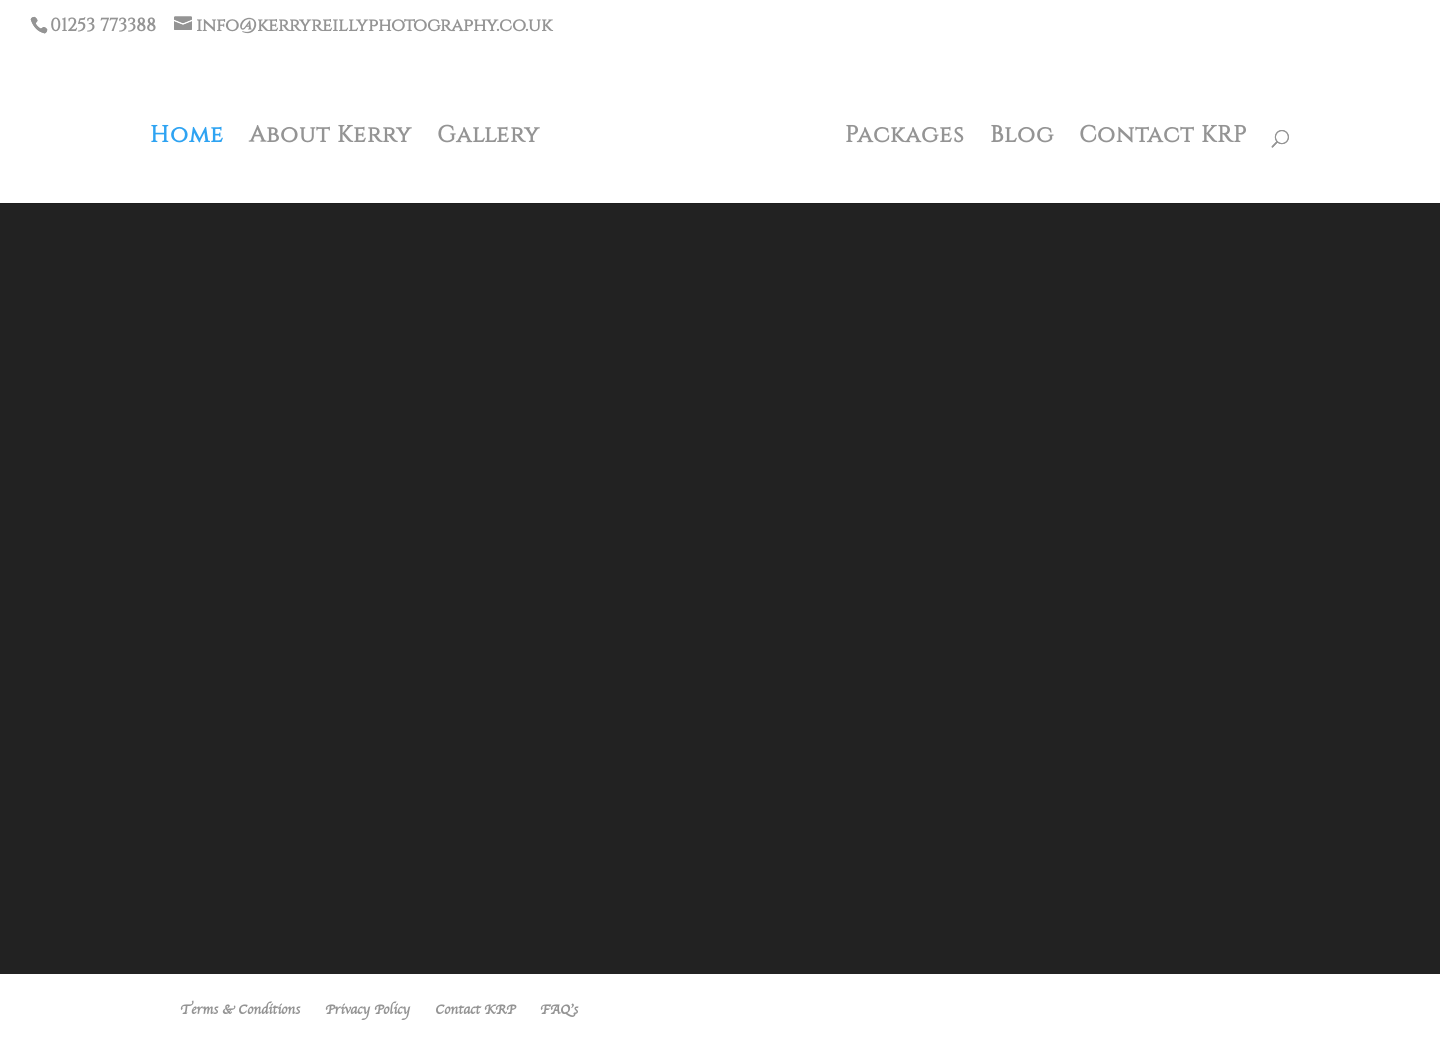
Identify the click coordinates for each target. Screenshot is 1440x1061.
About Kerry (330, 136)
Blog (1022, 136)
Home (187, 136)
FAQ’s (559, 1010)
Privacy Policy (367, 1010)
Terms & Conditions (240, 1010)
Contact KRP (1163, 136)
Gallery (488, 136)
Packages (905, 136)
